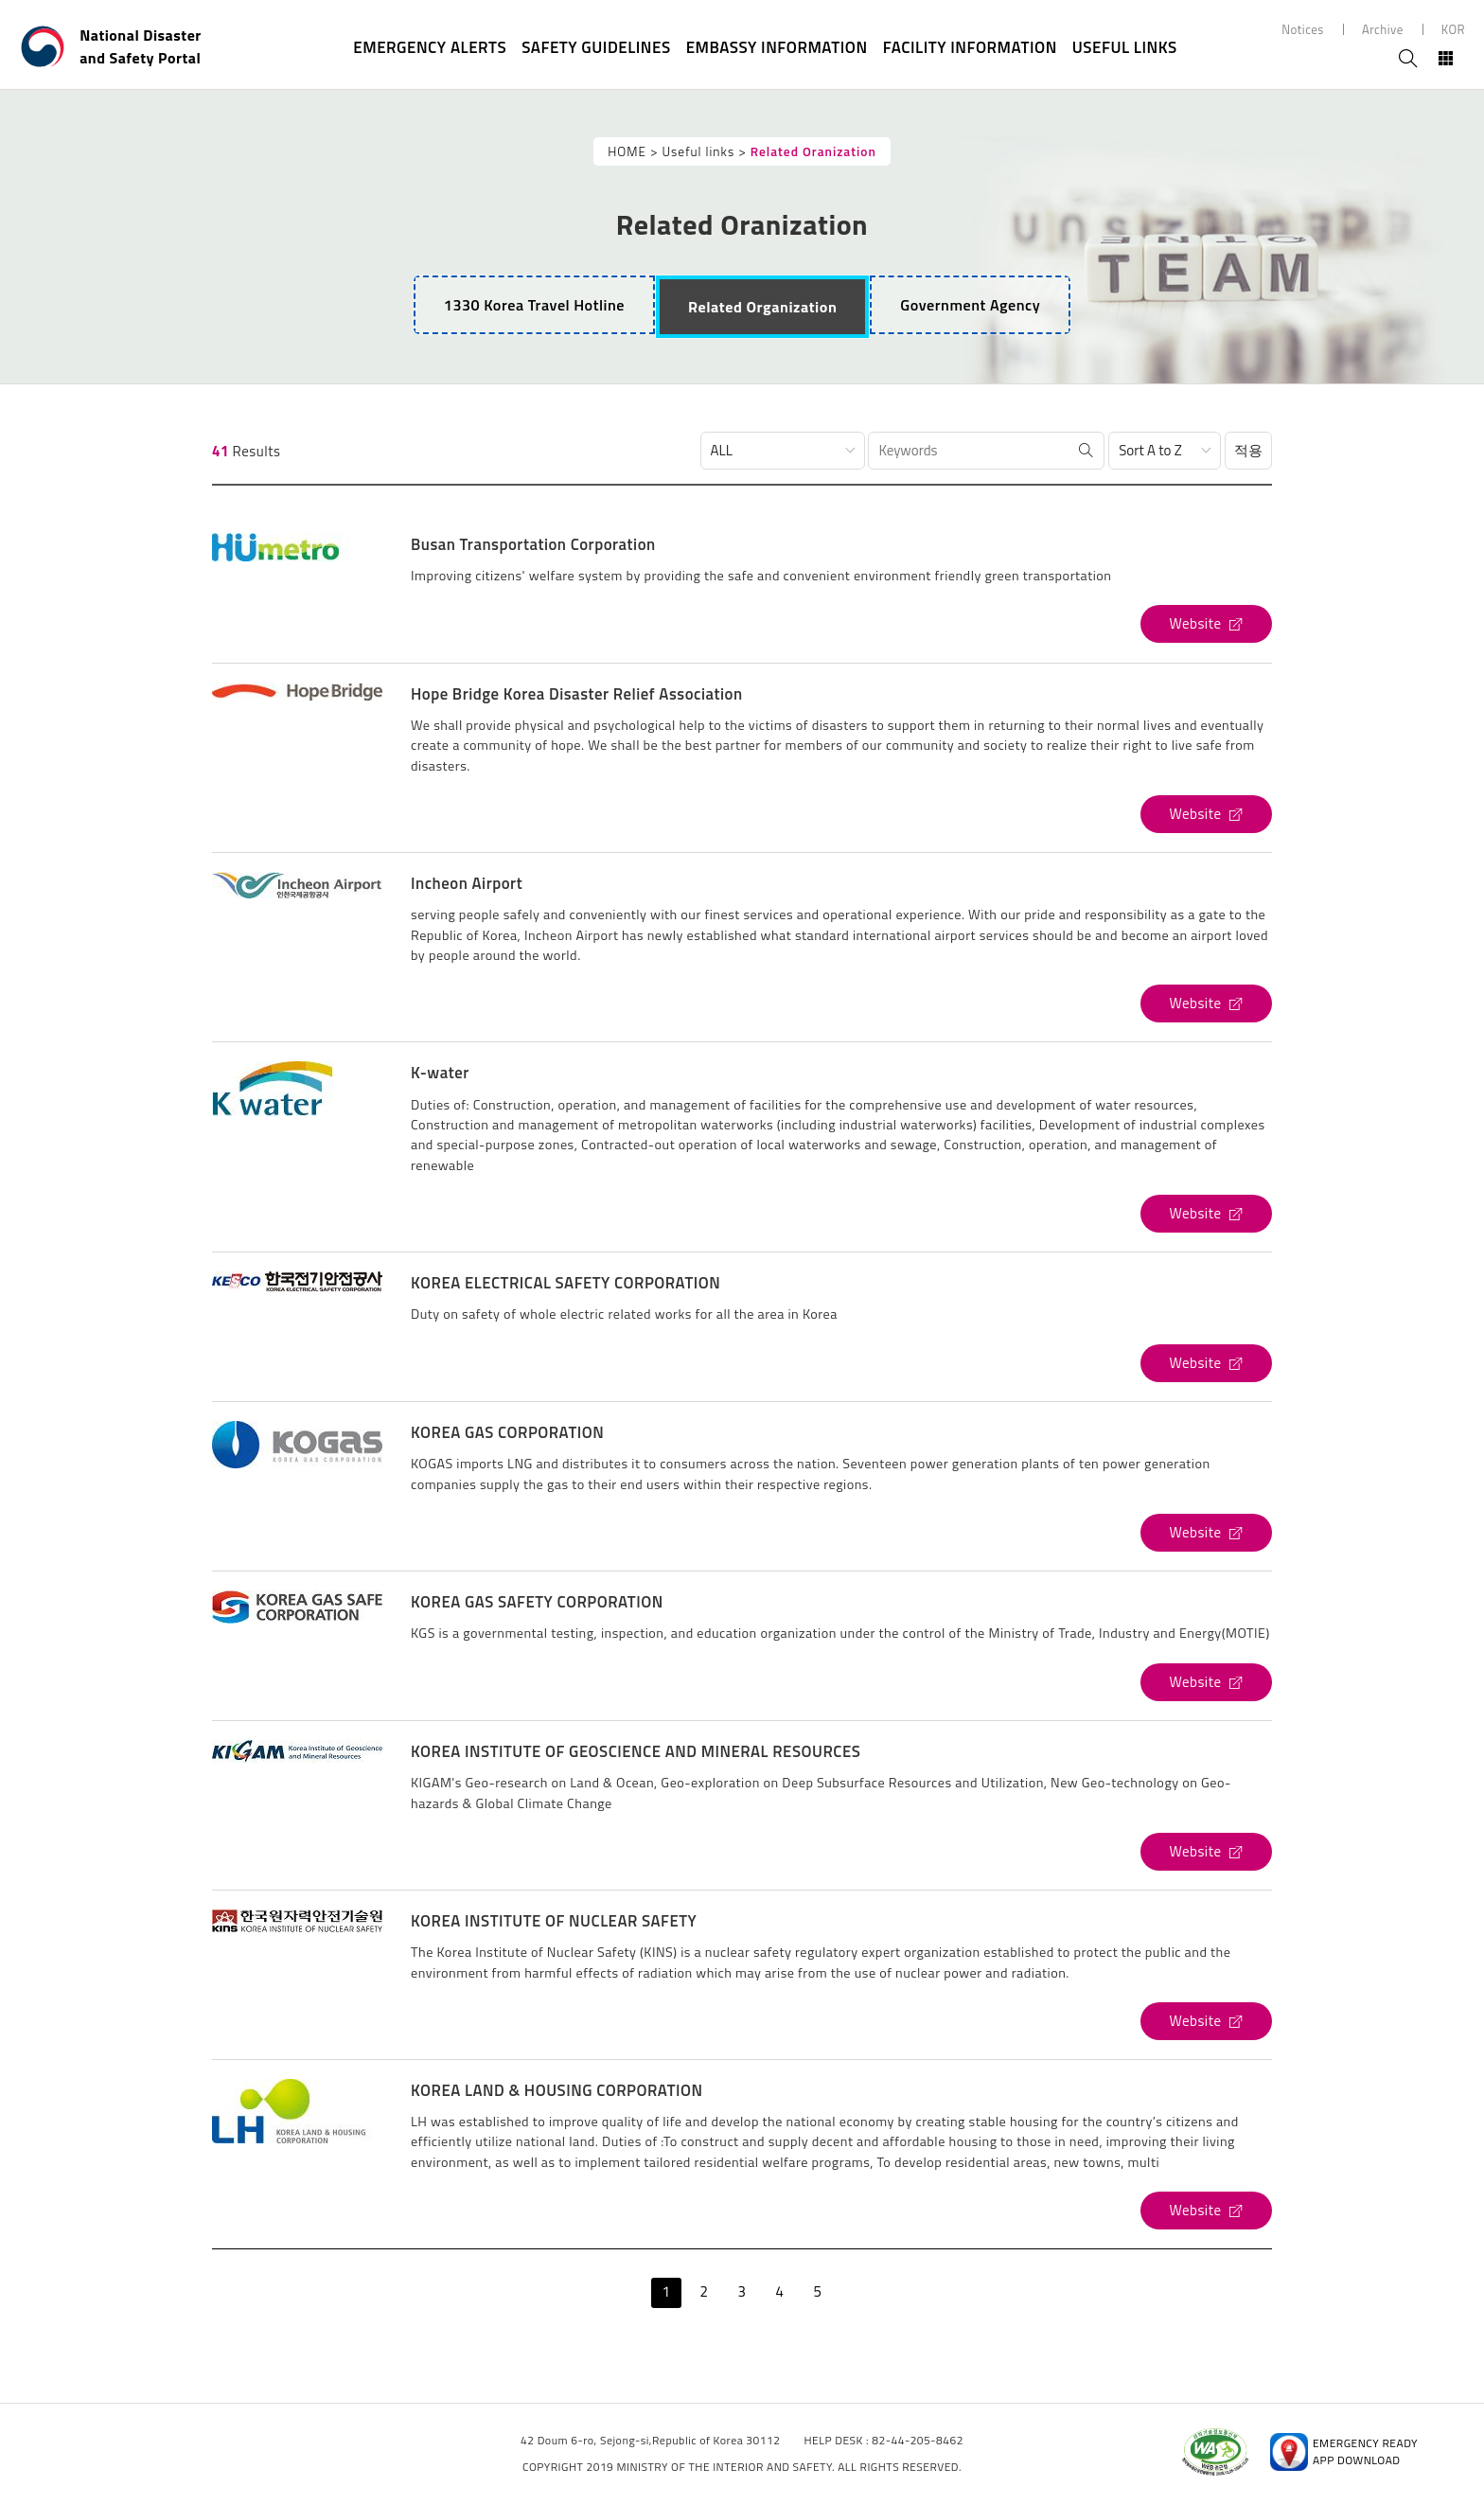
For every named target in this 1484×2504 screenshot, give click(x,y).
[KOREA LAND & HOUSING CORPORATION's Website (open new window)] (1206, 2210)
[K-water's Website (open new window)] (1206, 1214)
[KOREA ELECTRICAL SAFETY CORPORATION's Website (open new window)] (1206, 1363)
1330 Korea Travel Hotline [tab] (534, 304)
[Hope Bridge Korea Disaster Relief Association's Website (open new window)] (1206, 814)
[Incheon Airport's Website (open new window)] (1206, 1003)
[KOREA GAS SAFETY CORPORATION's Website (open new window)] (1206, 1682)
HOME (627, 151)
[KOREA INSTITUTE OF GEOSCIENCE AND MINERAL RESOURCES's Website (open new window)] (1206, 1852)
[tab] (762, 306)
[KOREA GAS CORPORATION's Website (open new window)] (1206, 1533)
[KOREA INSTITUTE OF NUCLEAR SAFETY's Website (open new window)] (1206, 2021)
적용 (1248, 450)
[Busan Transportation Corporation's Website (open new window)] (1206, 624)
